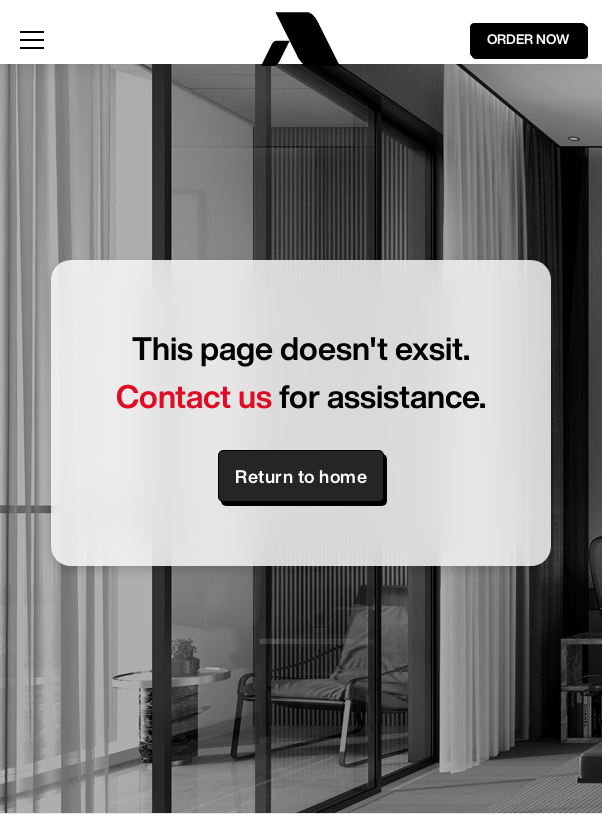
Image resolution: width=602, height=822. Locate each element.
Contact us (194, 396)
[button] (126, 40)
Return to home (301, 476)
